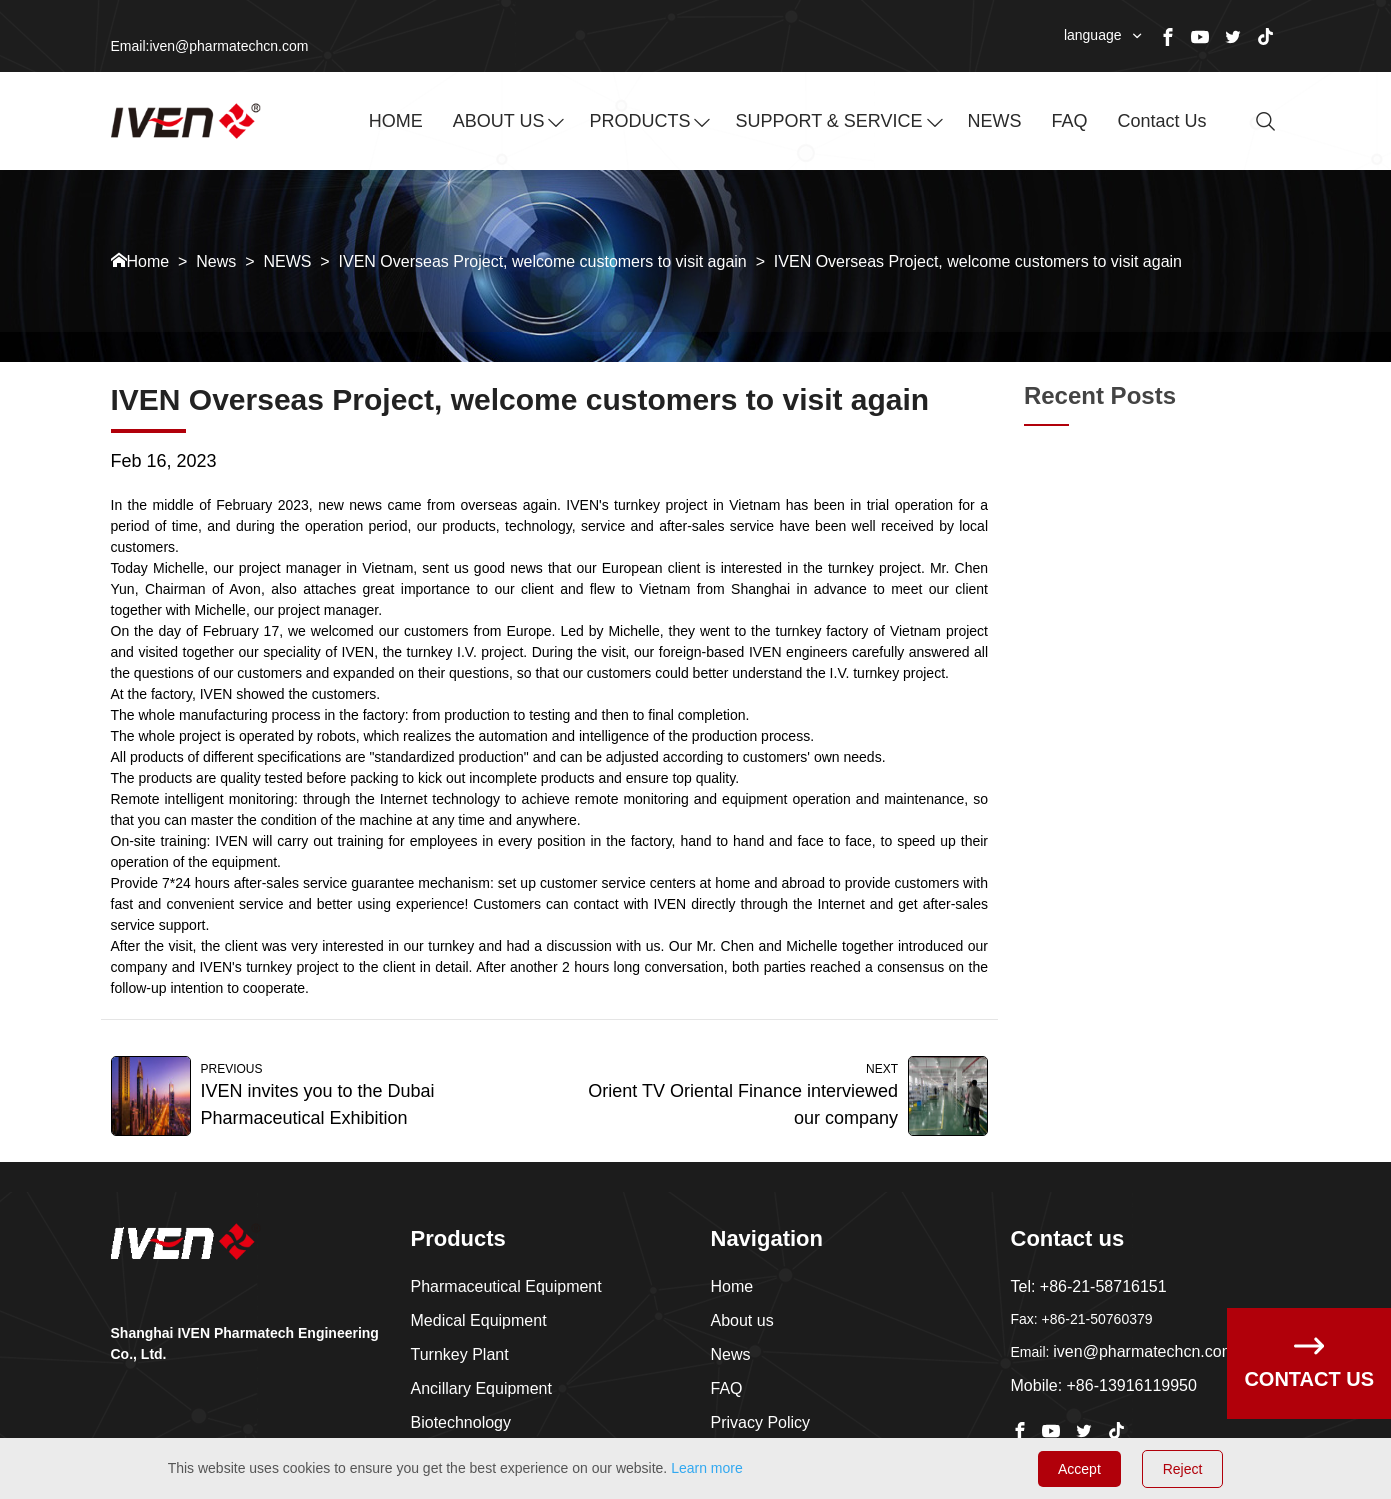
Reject (1183, 1469)
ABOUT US (499, 121)
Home (148, 261)
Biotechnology (461, 1422)
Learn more (707, 1468)
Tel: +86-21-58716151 (1089, 1286)
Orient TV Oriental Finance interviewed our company (743, 1104)
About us (742, 1320)
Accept (1079, 1469)
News (216, 261)
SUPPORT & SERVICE (828, 121)
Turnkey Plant (460, 1354)
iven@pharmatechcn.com (1144, 1351)
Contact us (1162, 121)
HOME (396, 121)
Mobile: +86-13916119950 (1104, 1385)
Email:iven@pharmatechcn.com (210, 46)
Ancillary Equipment (481, 1388)
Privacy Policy (761, 1422)
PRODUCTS (639, 121)
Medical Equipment (479, 1320)
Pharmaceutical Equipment (506, 1286)
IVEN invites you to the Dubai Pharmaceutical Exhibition (318, 1104)
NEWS (995, 121)
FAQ (1070, 121)
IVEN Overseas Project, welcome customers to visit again (543, 261)
